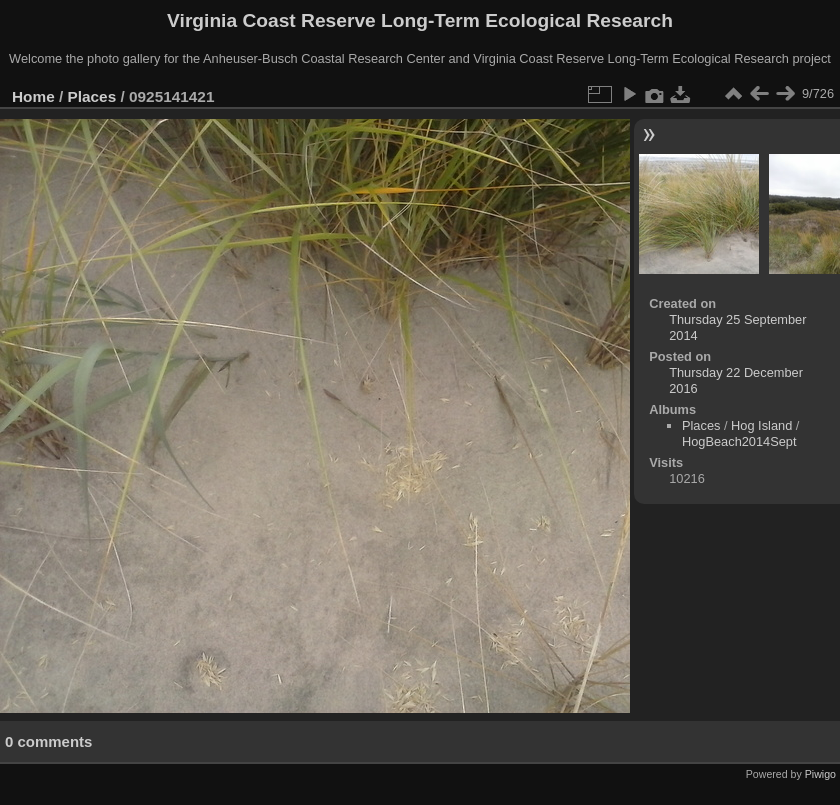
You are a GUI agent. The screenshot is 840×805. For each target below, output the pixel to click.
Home (33, 96)
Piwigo (820, 774)
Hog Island (761, 425)
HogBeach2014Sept (739, 441)
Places (92, 96)
